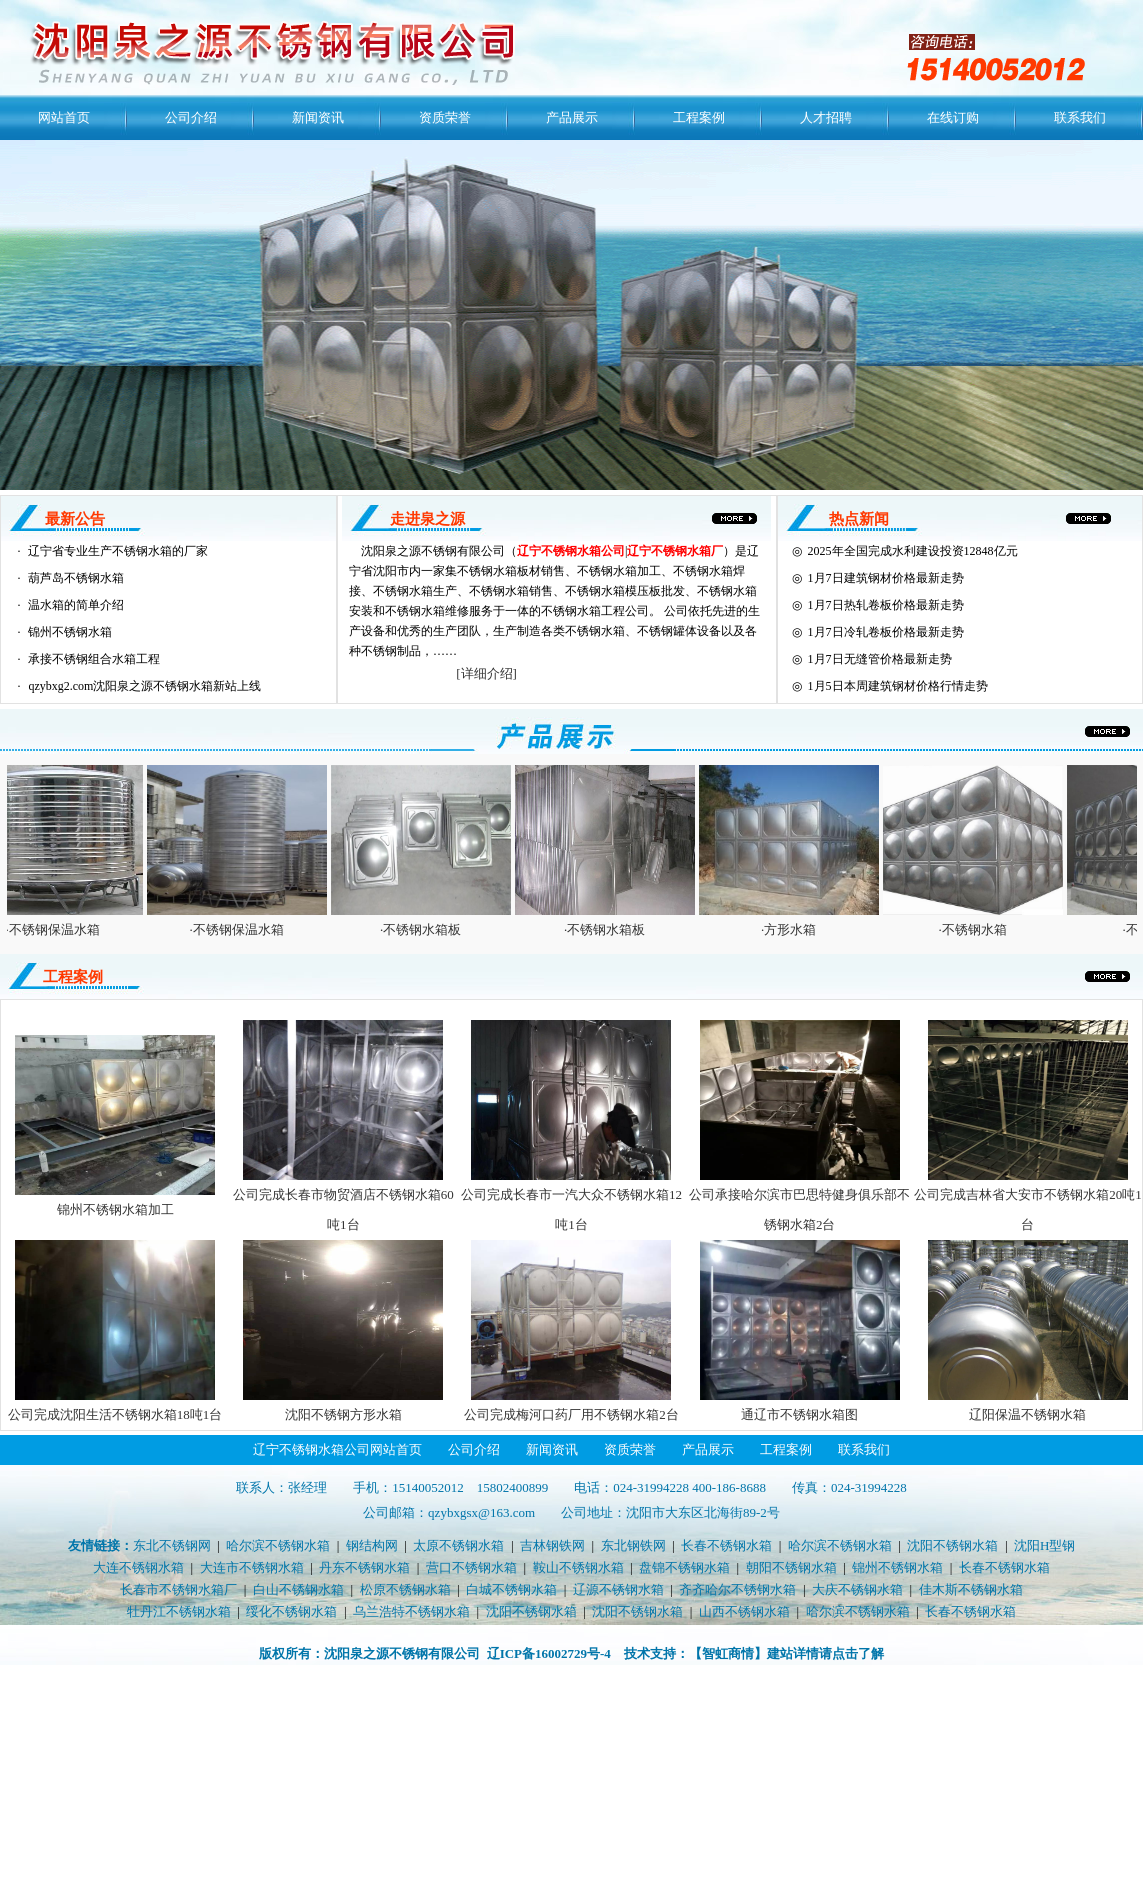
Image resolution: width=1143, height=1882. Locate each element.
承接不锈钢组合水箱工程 (94, 659)
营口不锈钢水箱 (471, 1567)
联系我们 (1080, 117)
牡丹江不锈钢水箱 (179, 1611)
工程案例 (699, 117)
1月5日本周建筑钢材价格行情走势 (898, 686)
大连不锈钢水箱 (138, 1567)
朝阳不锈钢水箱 (791, 1567)
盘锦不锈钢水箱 (684, 1567)
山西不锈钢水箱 (744, 1611)
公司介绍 (191, 117)
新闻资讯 (318, 117)
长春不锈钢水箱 (726, 1545)
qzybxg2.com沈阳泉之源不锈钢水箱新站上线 (144, 686)
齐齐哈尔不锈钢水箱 (737, 1589)
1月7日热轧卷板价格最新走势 (886, 605)
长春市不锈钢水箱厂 (178, 1589)
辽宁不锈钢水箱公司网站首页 (337, 1449)
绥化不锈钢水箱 (291, 1611)
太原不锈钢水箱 (458, 1545)
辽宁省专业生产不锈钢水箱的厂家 (118, 551)
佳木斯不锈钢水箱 (971, 1589)
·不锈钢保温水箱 (59, 929)
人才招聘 (826, 117)
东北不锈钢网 (172, 1545)
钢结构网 (372, 1545)
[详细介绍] (486, 673)
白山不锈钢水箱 (298, 1589)
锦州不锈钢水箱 (70, 632)
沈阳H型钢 (1044, 1545)
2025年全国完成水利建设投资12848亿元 (913, 551)
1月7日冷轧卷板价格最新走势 (886, 632)
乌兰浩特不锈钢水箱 (411, 1611)
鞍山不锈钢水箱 (578, 1567)
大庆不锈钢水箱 (857, 1589)
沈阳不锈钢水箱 (952, 1545)
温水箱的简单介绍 (76, 605)
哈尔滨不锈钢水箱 (278, 1545)
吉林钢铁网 (552, 1545)
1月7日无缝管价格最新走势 (880, 659)
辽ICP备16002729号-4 (549, 1653)
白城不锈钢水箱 (511, 1589)
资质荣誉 (445, 117)
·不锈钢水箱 (979, 929)
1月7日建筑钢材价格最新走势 (886, 578)
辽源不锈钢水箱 (618, 1589)
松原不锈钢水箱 (405, 1589)
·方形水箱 (795, 929)
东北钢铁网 (633, 1545)
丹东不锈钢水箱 (364, 1567)
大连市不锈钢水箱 (252, 1567)
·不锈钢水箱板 (427, 929)
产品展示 (572, 117)
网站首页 (64, 117)
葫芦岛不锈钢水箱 (76, 578)
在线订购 (953, 117)
